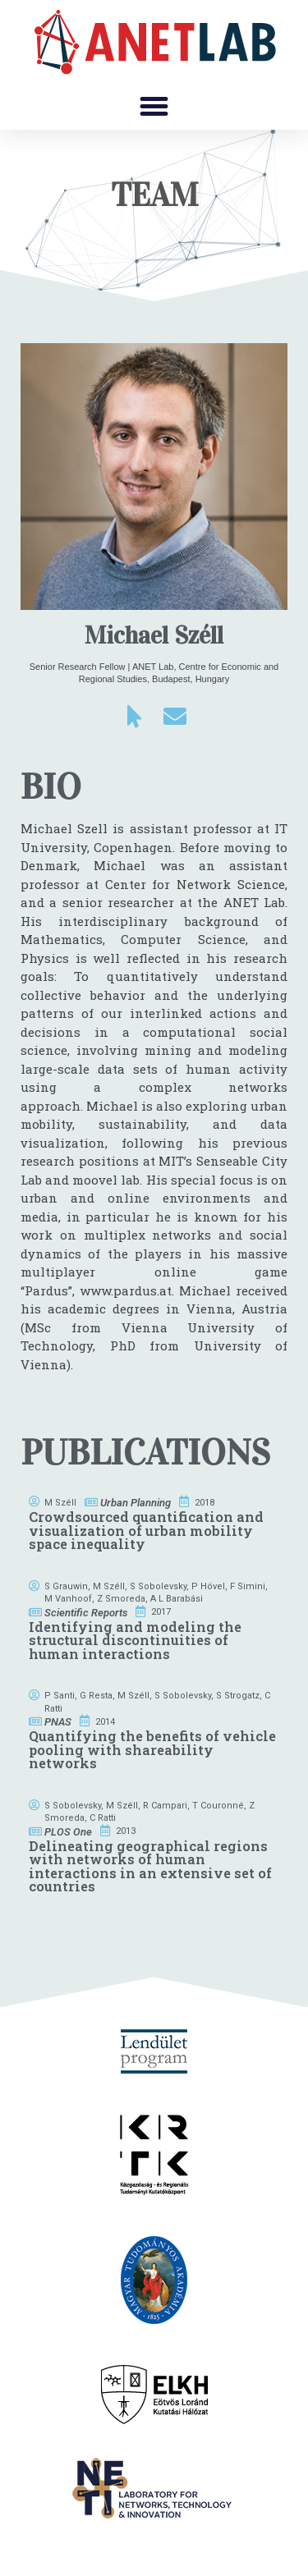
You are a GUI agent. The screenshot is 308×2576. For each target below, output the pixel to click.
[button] (154, 107)
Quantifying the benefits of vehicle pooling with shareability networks (152, 1749)
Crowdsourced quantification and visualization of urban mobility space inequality (146, 1530)
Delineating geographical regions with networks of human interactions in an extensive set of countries (150, 1866)
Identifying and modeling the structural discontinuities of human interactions (135, 1640)
